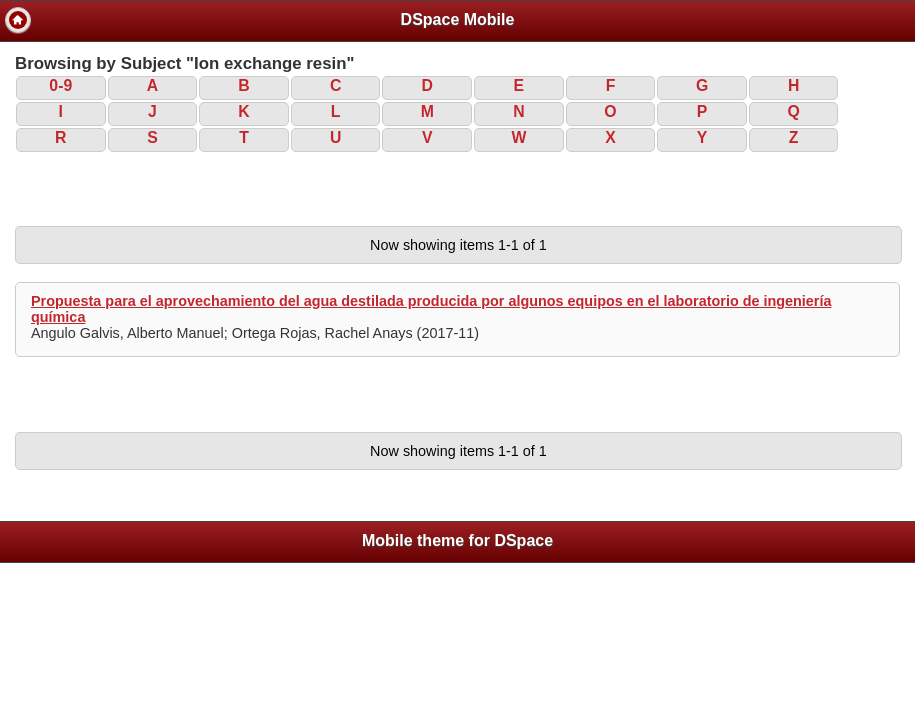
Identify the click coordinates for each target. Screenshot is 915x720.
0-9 (60, 85)
